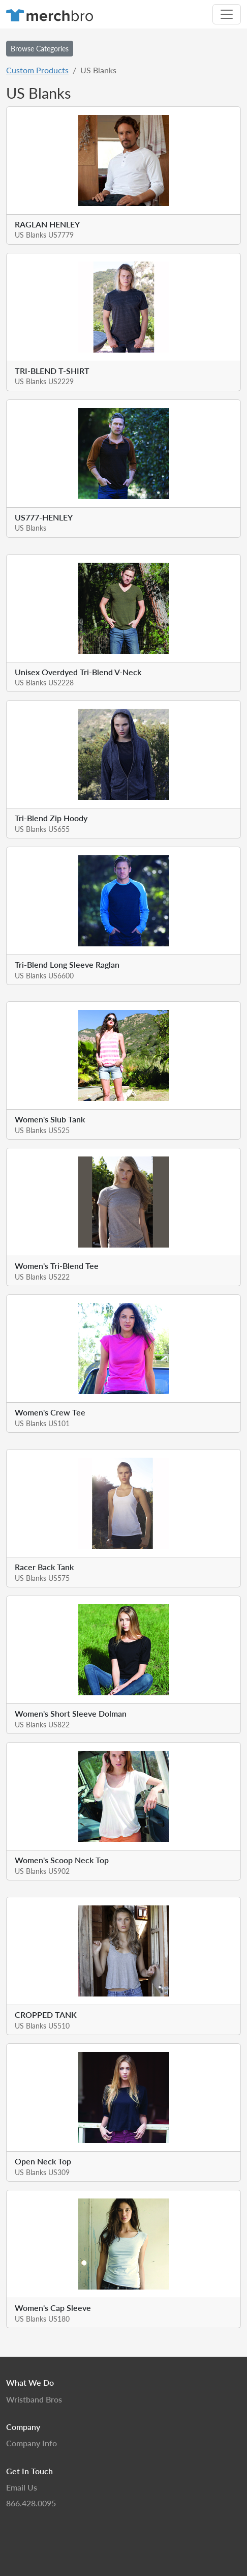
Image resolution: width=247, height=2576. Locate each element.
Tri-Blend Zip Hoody (51, 818)
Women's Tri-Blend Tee (57, 1265)
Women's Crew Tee (50, 1412)
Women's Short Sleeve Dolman (71, 1713)
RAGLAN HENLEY (47, 224)
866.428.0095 (31, 2503)
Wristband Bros (34, 2399)
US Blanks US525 (42, 1130)
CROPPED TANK (46, 2014)
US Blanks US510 (42, 2025)
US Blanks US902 (42, 1871)
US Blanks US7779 (44, 234)
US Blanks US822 (42, 1724)
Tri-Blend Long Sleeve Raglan (67, 964)
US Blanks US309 (42, 2172)
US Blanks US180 (42, 2318)
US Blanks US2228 (44, 682)
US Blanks (30, 528)
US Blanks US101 (42, 1423)
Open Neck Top (43, 2161)
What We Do (30, 2382)
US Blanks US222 (42, 1276)
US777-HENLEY (44, 517)
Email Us (21, 2487)
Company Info (31, 2443)
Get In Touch (29, 2471)
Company (23, 2427)
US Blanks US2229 (44, 381)
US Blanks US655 (42, 829)
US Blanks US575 (42, 1578)
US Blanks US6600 (44, 975)
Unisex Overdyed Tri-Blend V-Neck (78, 672)
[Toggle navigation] (226, 14)
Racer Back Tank (44, 1567)
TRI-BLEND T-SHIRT (52, 371)
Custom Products (37, 70)
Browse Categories (40, 48)
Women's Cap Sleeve (53, 2307)
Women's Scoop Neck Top (62, 1860)
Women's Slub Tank (50, 1119)
